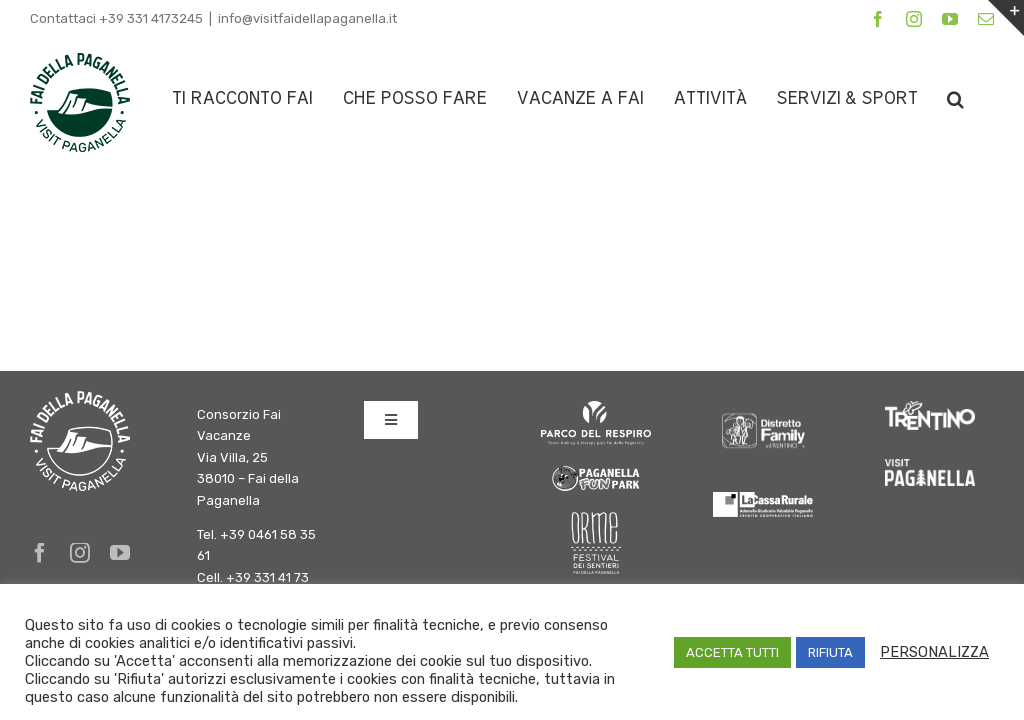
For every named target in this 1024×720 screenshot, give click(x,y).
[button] (955, 98)
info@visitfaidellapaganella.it (307, 18)
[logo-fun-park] (596, 469)
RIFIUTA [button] (830, 652)
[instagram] (80, 553)
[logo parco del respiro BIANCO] (596, 408)
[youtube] (120, 553)
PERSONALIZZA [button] (934, 652)
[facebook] (40, 553)
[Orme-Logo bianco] (596, 519)
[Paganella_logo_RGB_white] (930, 466)
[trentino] (930, 408)
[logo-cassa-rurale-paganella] (763, 499)
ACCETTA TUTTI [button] (732, 652)
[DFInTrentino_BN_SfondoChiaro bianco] (763, 408)
